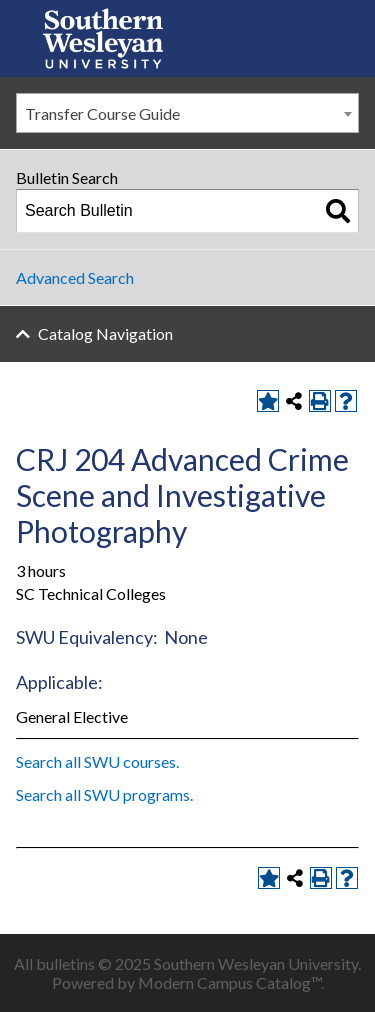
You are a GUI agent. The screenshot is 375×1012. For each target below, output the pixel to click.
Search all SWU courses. (97, 761)
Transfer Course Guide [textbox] (102, 113)
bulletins (65, 963)
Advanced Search (75, 277)
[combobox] (187, 113)
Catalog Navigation (105, 333)
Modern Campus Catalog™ (229, 982)
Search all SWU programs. (104, 794)
